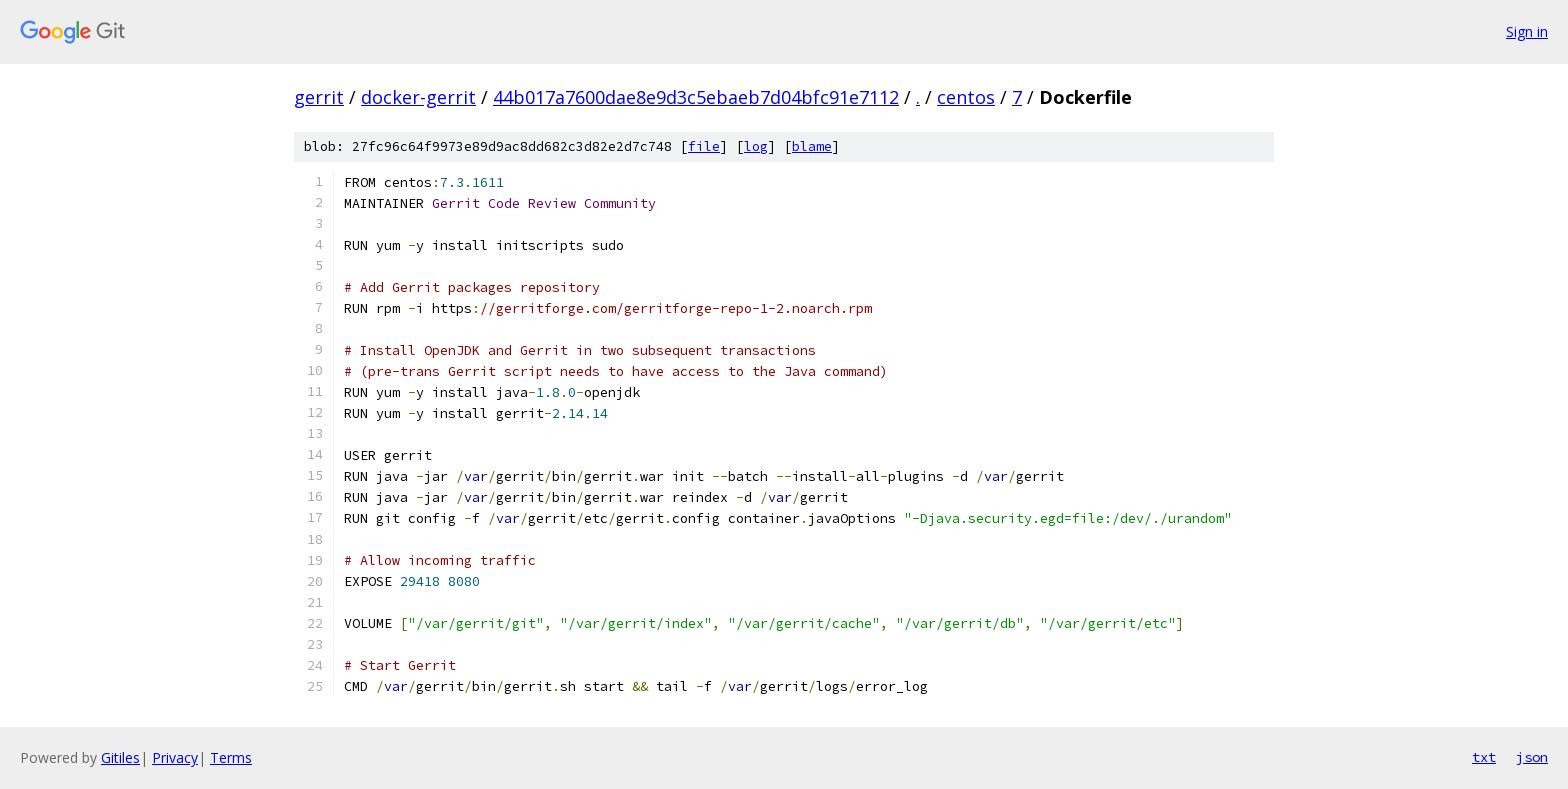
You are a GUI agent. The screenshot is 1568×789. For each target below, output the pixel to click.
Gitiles (120, 757)
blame (812, 146)
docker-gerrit (418, 97)
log (756, 146)
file (704, 146)
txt (1484, 757)
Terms (231, 757)
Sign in (1527, 31)
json (1532, 757)
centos (966, 97)
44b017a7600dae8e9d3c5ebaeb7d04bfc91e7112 (696, 97)
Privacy (175, 757)
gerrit (319, 97)
